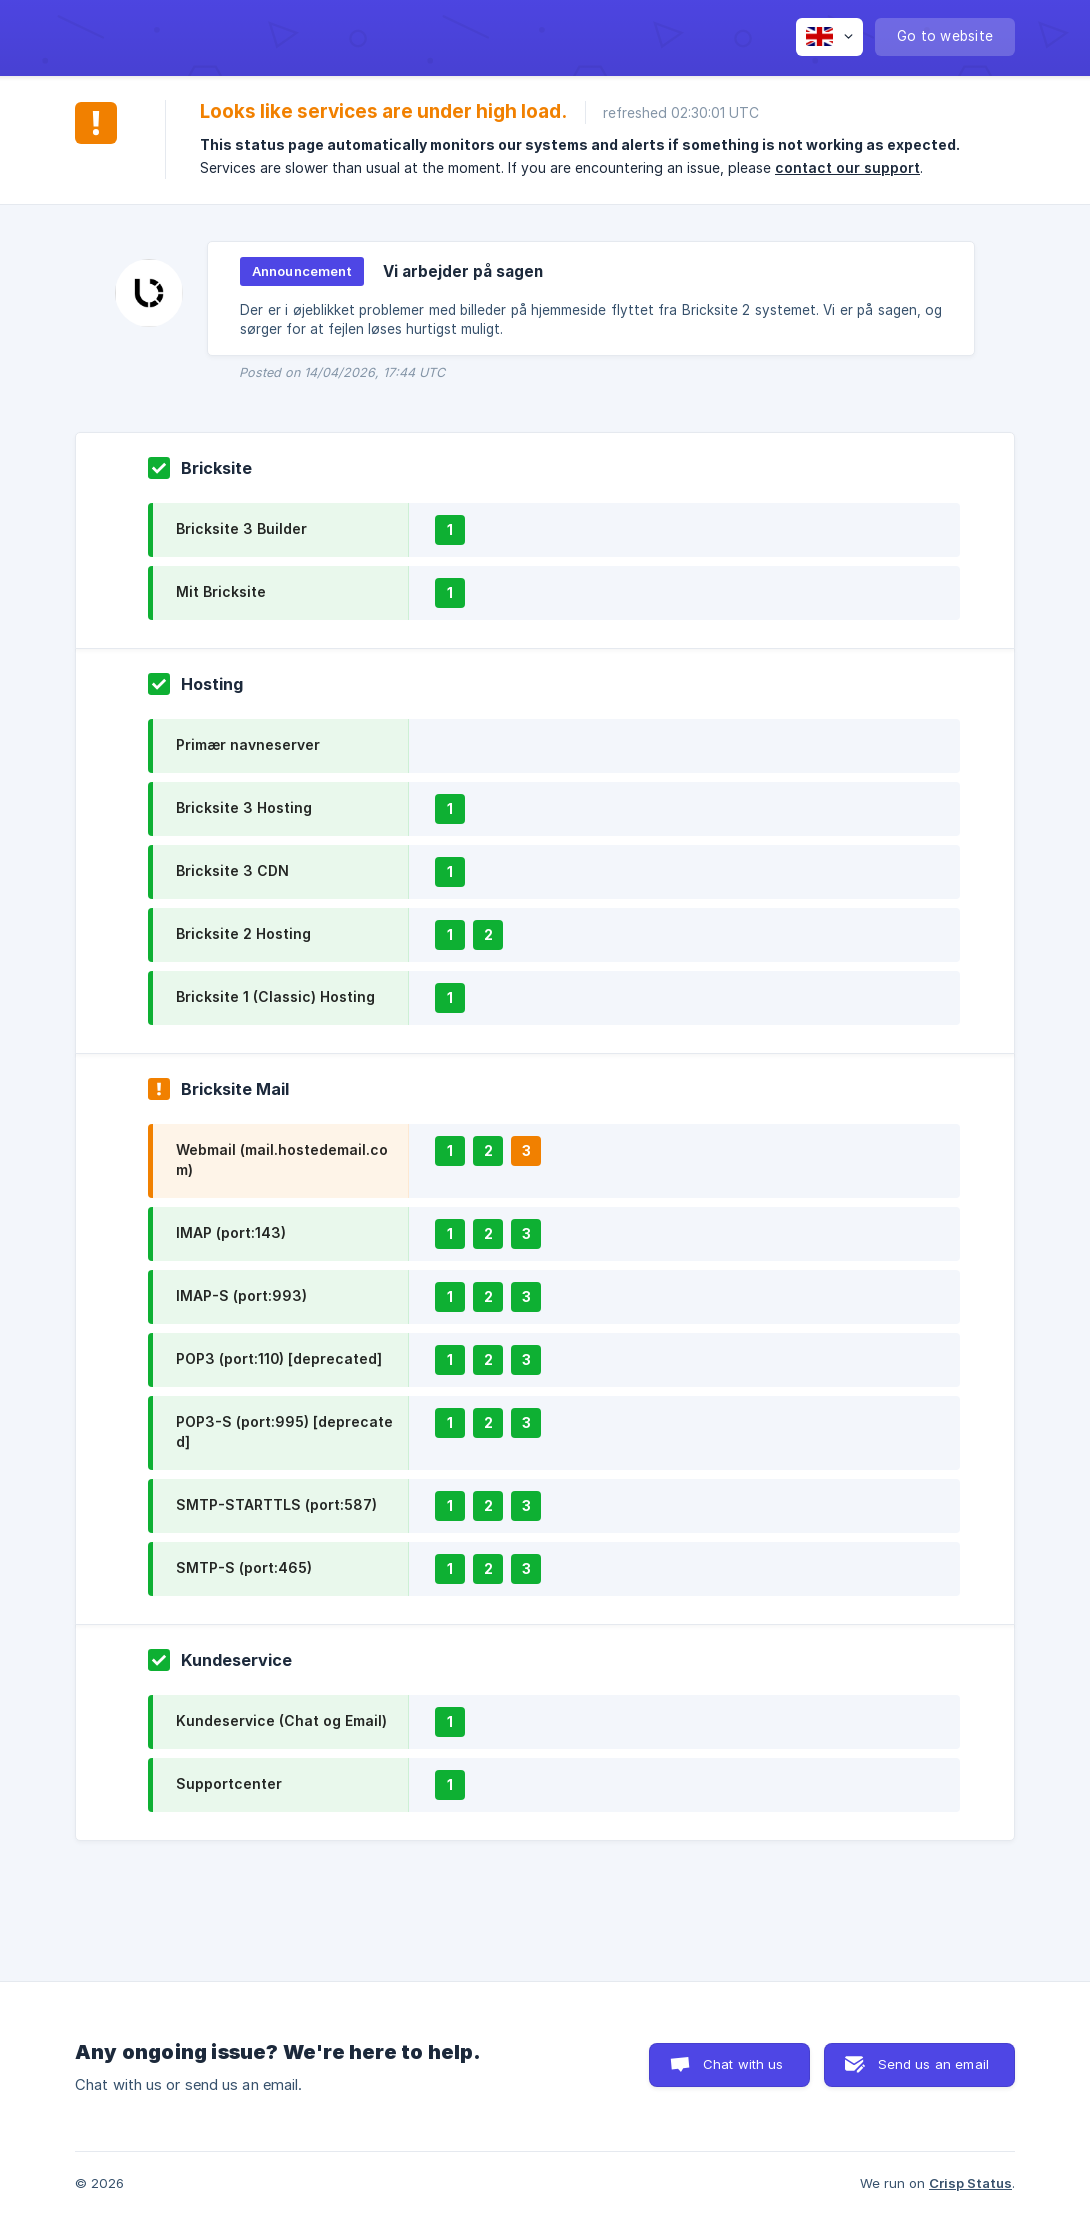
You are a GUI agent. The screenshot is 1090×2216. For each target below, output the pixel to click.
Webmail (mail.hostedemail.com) (282, 1159)
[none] (829, 37)
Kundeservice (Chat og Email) (281, 1720)
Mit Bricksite (221, 591)
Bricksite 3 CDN (232, 870)
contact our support (847, 167)
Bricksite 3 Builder (241, 528)
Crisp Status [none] (970, 2183)
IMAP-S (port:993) (241, 1295)
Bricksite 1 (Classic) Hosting (275, 996)
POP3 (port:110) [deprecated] (279, 1358)
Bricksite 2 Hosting (243, 933)
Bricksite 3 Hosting (244, 807)
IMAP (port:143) (231, 1232)
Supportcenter (229, 1783)
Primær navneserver (248, 744)
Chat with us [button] (743, 2064)
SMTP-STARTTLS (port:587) (276, 1504)
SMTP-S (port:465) (244, 1567)
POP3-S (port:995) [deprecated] (284, 1431)
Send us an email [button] (933, 2064)
